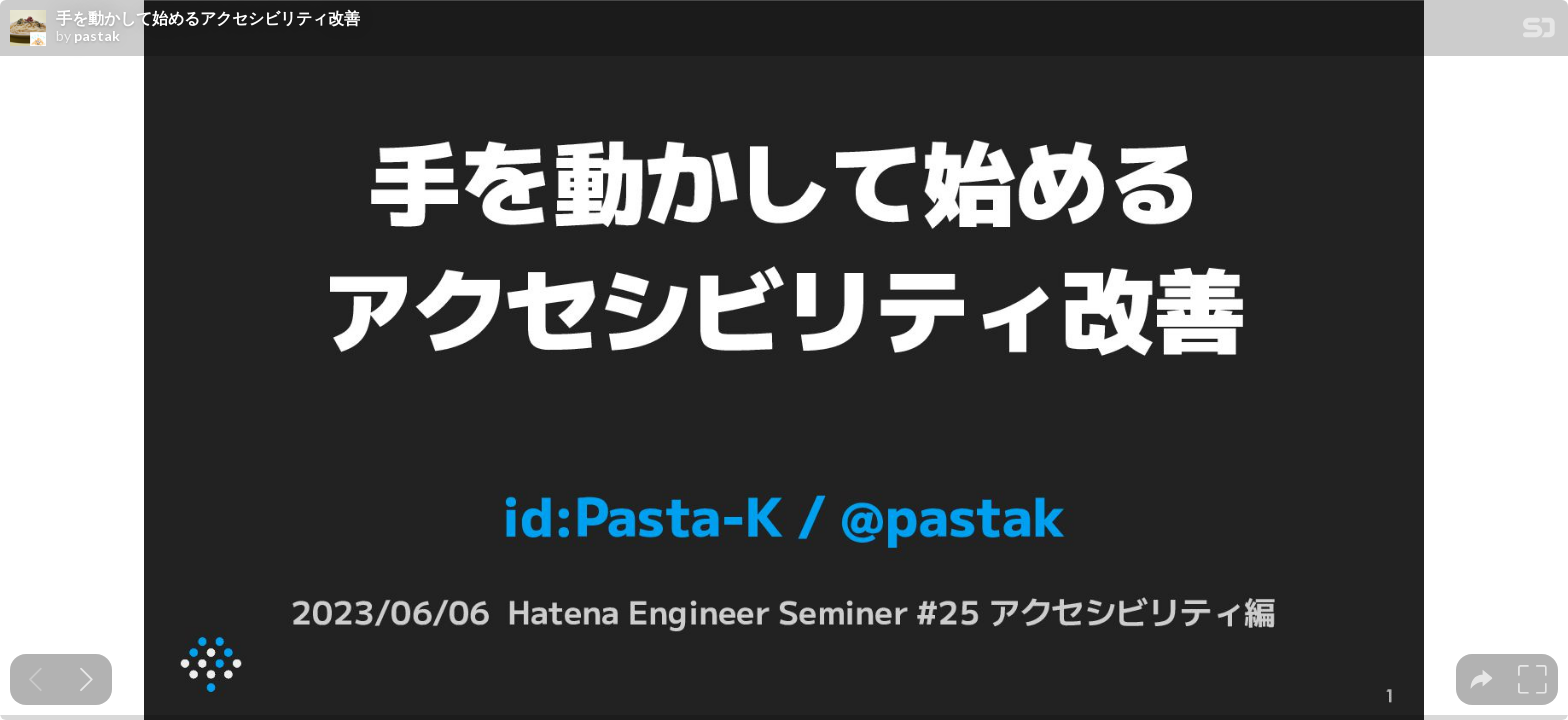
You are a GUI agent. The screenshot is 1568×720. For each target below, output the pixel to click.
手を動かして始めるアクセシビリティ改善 (208, 18)
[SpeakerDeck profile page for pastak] (28, 29)
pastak (97, 36)
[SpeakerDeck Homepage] (1539, 31)
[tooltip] (1481, 679)
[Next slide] (86, 679)
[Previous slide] (35, 679)
